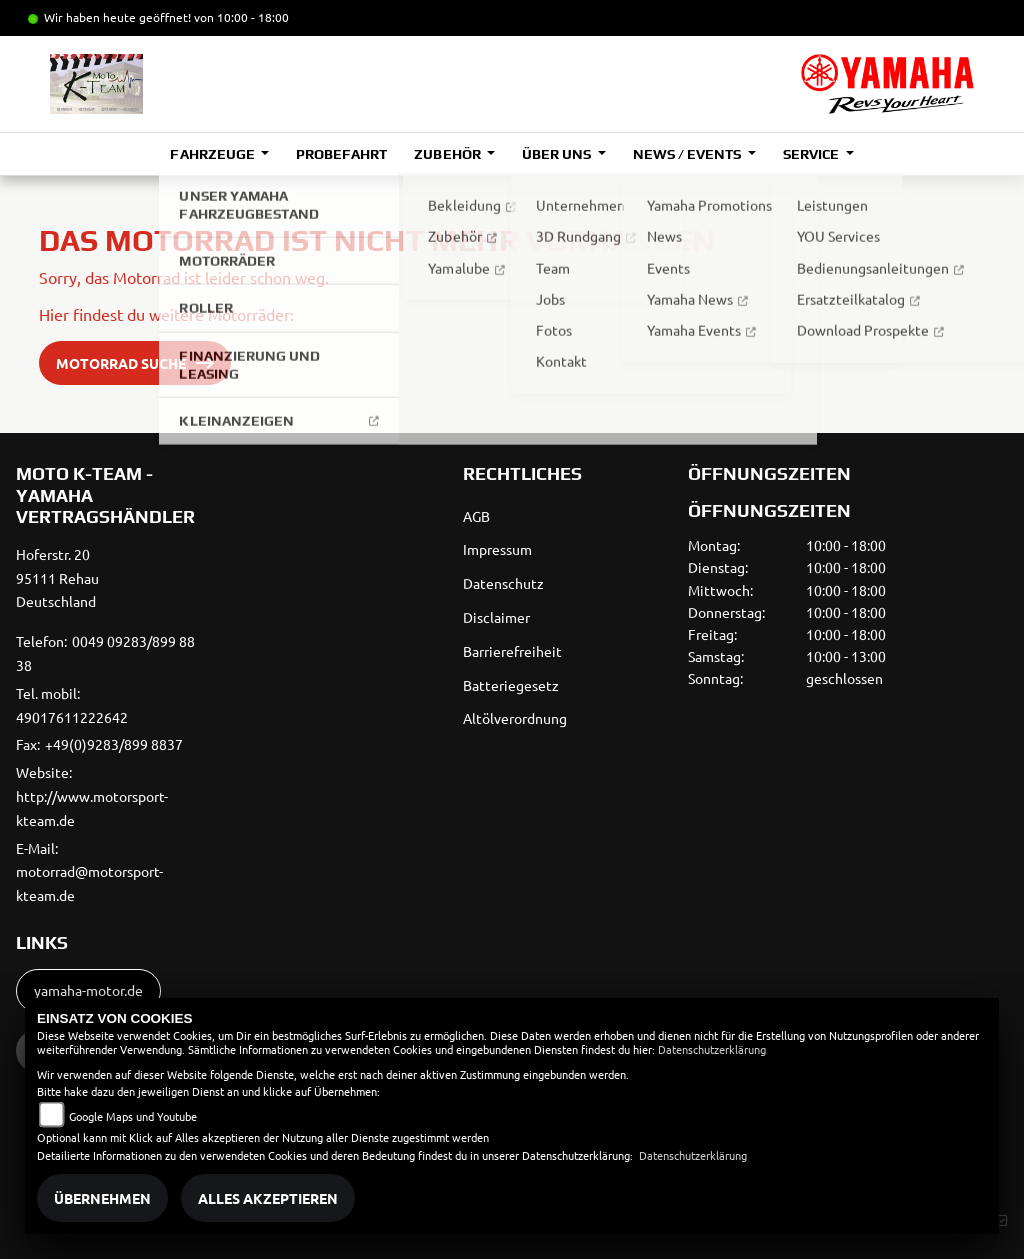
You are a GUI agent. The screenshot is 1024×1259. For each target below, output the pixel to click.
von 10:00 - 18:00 (241, 17)
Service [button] (812, 154)
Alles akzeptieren (268, 1198)
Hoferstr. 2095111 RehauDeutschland (57, 578)
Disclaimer (496, 617)
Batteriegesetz (511, 685)
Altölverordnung (515, 718)
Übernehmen (102, 1198)
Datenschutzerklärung (712, 1049)
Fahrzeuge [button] (213, 154)
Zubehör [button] (448, 154)
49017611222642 (72, 717)
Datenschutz (503, 583)
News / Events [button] (688, 154)
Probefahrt (341, 154)
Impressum (497, 549)
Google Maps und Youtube (133, 1116)
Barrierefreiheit (512, 651)
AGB (476, 516)
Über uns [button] (558, 154)
